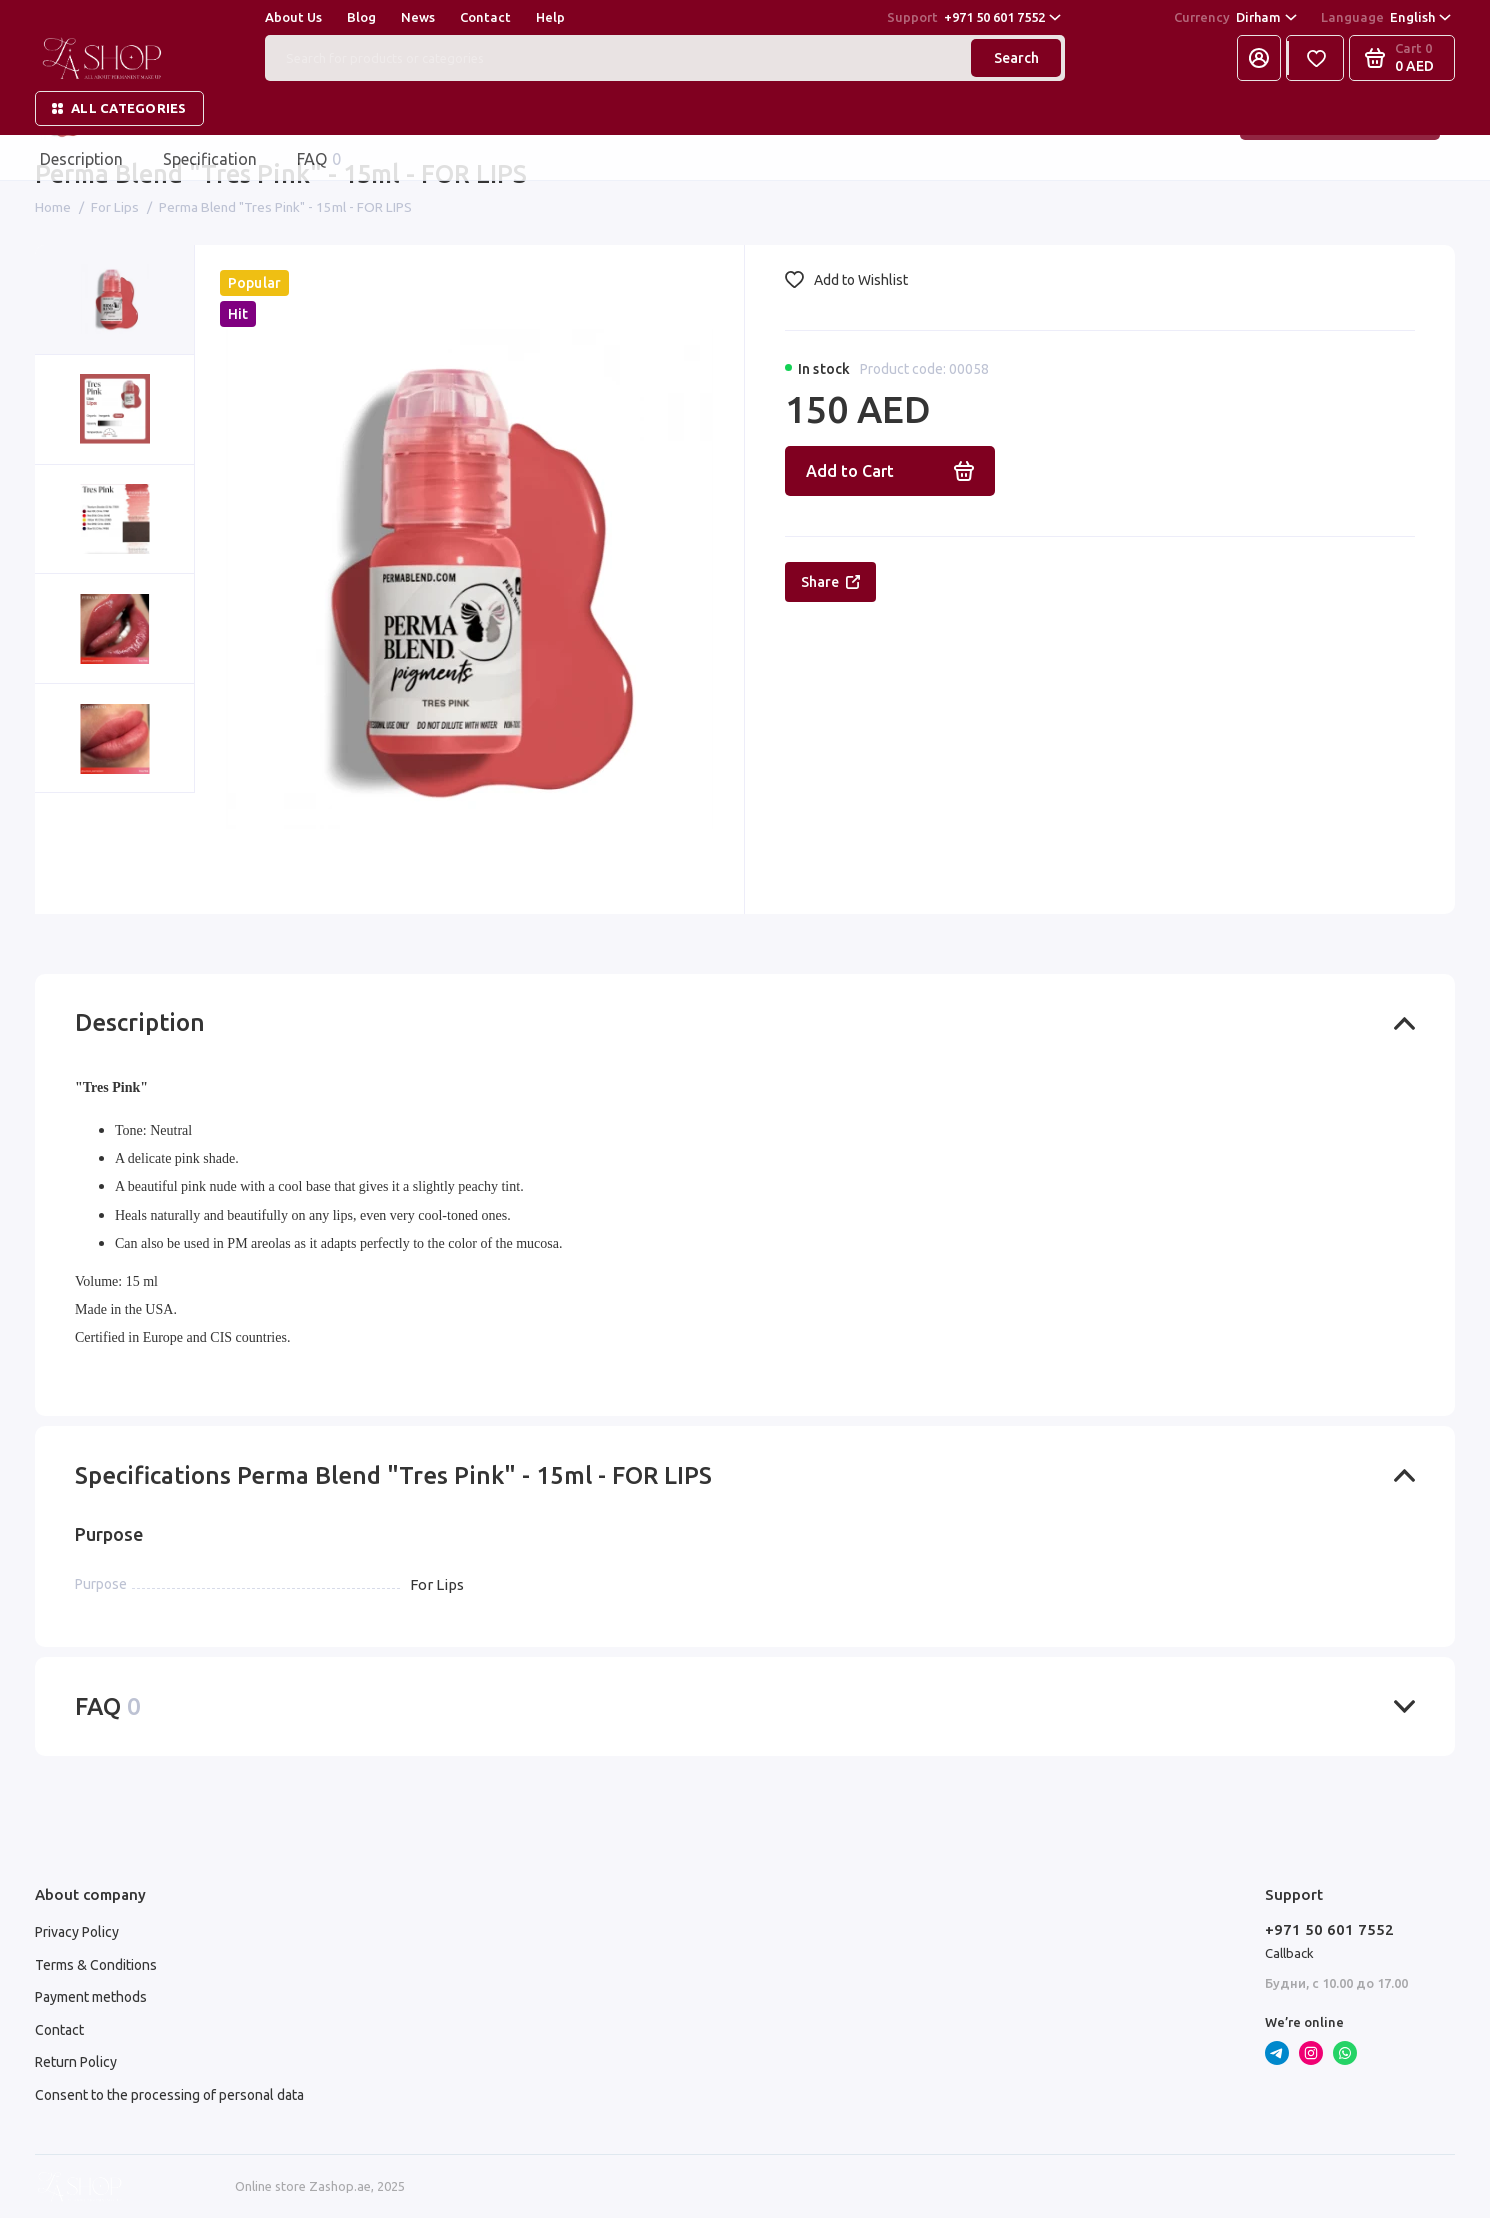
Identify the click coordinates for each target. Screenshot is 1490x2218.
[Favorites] (1316, 58)
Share (830, 582)
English (1386, 18)
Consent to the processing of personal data (169, 2095)
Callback (1289, 1953)
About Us (293, 17)
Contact (485, 17)
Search (1016, 58)
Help (550, 17)
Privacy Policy (77, 1932)
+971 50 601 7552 (974, 18)
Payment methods (91, 1997)
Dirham (1235, 18)
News (418, 17)
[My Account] (1259, 58)
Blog (361, 17)
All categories (119, 108)
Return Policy (76, 2062)
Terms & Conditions (96, 1965)
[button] (75, 853)
